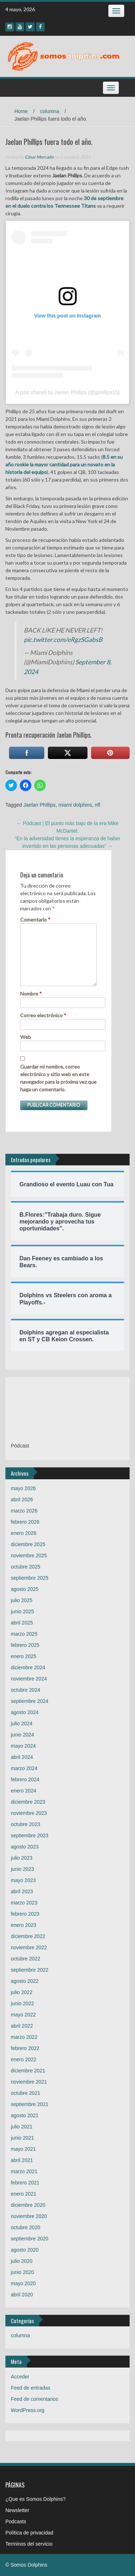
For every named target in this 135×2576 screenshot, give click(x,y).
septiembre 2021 (29, 2104)
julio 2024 (21, 1723)
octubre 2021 (25, 2093)
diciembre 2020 (28, 2205)
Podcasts (15, 2521)
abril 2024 (22, 1757)
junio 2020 (22, 2272)
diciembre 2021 (28, 2071)
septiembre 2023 (29, 1835)
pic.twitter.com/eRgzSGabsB (63, 639)
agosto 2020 (25, 2250)
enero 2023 (23, 1925)
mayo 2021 (23, 2149)
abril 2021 (22, 2160)
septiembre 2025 (29, 1578)
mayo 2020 (23, 2283)
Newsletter (17, 2510)
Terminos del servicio (29, 2544)
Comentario (35, 919)
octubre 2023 (25, 1824)
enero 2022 (23, 2059)
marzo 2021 (24, 2171)
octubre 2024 (25, 1690)
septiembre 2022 (29, 1970)
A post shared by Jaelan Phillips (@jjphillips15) (67, 392)
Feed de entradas (30, 2388)
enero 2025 (23, 1656)
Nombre (31, 994)
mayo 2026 (23, 1488)
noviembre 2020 (29, 2216)
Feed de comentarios (34, 2399)
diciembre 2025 (28, 1544)
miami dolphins (75, 805)
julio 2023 (21, 1858)
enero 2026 (23, 1533)
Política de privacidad (29, 2533)
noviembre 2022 (29, 1947)
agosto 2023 (25, 1847)
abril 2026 (22, 1499)
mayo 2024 (23, 1746)
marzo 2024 (24, 1768)
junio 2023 (22, 1869)
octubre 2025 (25, 1567)
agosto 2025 (25, 1589)
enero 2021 (23, 2194)
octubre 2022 (25, 1959)
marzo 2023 (24, 1903)
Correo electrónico (43, 1015)
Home (21, 111)
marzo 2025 (24, 1634)
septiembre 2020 (29, 2238)
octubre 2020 (25, 2227)
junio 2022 (22, 2003)
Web (25, 1037)
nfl (97, 805)
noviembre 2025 (29, 1555)
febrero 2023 (25, 1914)
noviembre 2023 (29, 1813)
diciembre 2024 (28, 1667)
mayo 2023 (23, 1880)
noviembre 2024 (29, 1679)
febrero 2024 (25, 1779)
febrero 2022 (25, 2048)
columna (49, 111)
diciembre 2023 (28, 1802)
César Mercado (39, 157)
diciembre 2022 (28, 1936)
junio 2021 (22, 2138)
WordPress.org (27, 2410)
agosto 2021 (25, 2115)
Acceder (20, 2376)
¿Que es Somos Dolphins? (35, 2499)
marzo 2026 (24, 1511)
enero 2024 (23, 1791)
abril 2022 (22, 2026)
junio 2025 (22, 1611)
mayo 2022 (23, 2015)
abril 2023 (22, 1891)
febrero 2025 (25, 1645)
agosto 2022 (25, 1981)
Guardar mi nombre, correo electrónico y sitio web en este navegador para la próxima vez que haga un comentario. (58, 1077)
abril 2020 (22, 2294)
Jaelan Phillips (39, 805)
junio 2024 (22, 1735)
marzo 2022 (24, 2037)
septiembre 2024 (29, 1701)
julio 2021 (21, 2127)
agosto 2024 (25, 1712)
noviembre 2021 (29, 2082)
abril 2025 (22, 1623)
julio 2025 (21, 1600)
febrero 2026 (25, 1522)
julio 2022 (21, 1992)
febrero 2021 (25, 2182)
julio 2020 (21, 2261)
